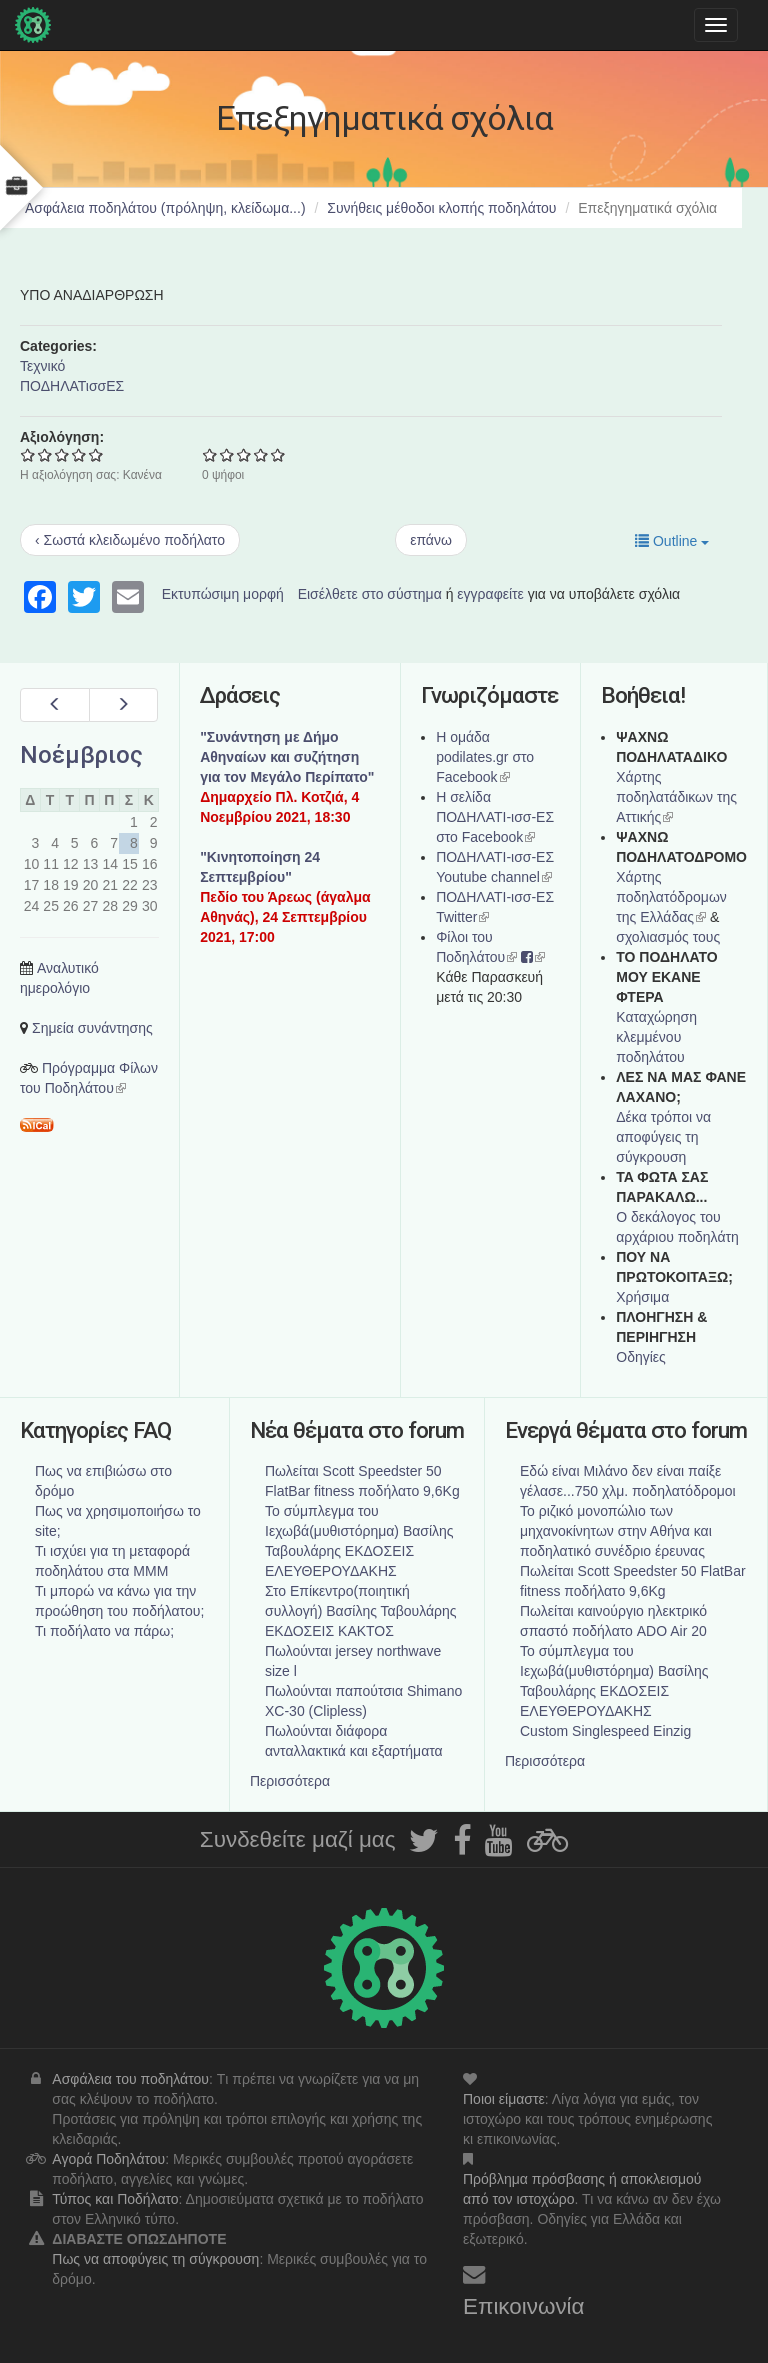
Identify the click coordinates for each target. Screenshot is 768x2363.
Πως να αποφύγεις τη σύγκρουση (155, 2259)
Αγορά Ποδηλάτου (108, 2159)
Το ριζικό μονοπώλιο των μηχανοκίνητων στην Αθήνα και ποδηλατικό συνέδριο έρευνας (616, 1531)
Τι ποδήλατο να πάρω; (104, 1631)
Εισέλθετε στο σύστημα (370, 594)
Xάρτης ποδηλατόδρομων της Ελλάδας (671, 897)
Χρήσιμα (642, 1297)
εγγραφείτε (490, 594)
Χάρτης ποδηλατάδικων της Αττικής (676, 797)
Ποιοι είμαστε (504, 2099)
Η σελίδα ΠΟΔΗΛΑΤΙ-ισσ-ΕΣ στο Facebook (495, 817)
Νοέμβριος (81, 755)
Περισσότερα (290, 1781)
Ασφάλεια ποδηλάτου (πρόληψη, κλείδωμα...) (165, 208)
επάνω (431, 540)
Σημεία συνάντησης (92, 1028)
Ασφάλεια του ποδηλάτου (130, 2079)
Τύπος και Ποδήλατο (115, 2199)
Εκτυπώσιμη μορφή (223, 594)
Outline (672, 541)
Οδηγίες (641, 1357)
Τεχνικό (42, 366)
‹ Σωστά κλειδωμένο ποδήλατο (130, 540)
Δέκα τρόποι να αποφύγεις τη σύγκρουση (663, 1137)
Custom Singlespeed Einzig (605, 1731)
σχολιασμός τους (668, 937)
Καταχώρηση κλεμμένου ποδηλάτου (656, 1037)
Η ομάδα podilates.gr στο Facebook (485, 757)
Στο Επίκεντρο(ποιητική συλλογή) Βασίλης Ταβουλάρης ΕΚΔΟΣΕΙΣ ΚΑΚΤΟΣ (361, 1611)
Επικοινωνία (524, 2306)
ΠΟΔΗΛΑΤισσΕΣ (72, 386)
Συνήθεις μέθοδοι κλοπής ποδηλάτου (441, 208)
